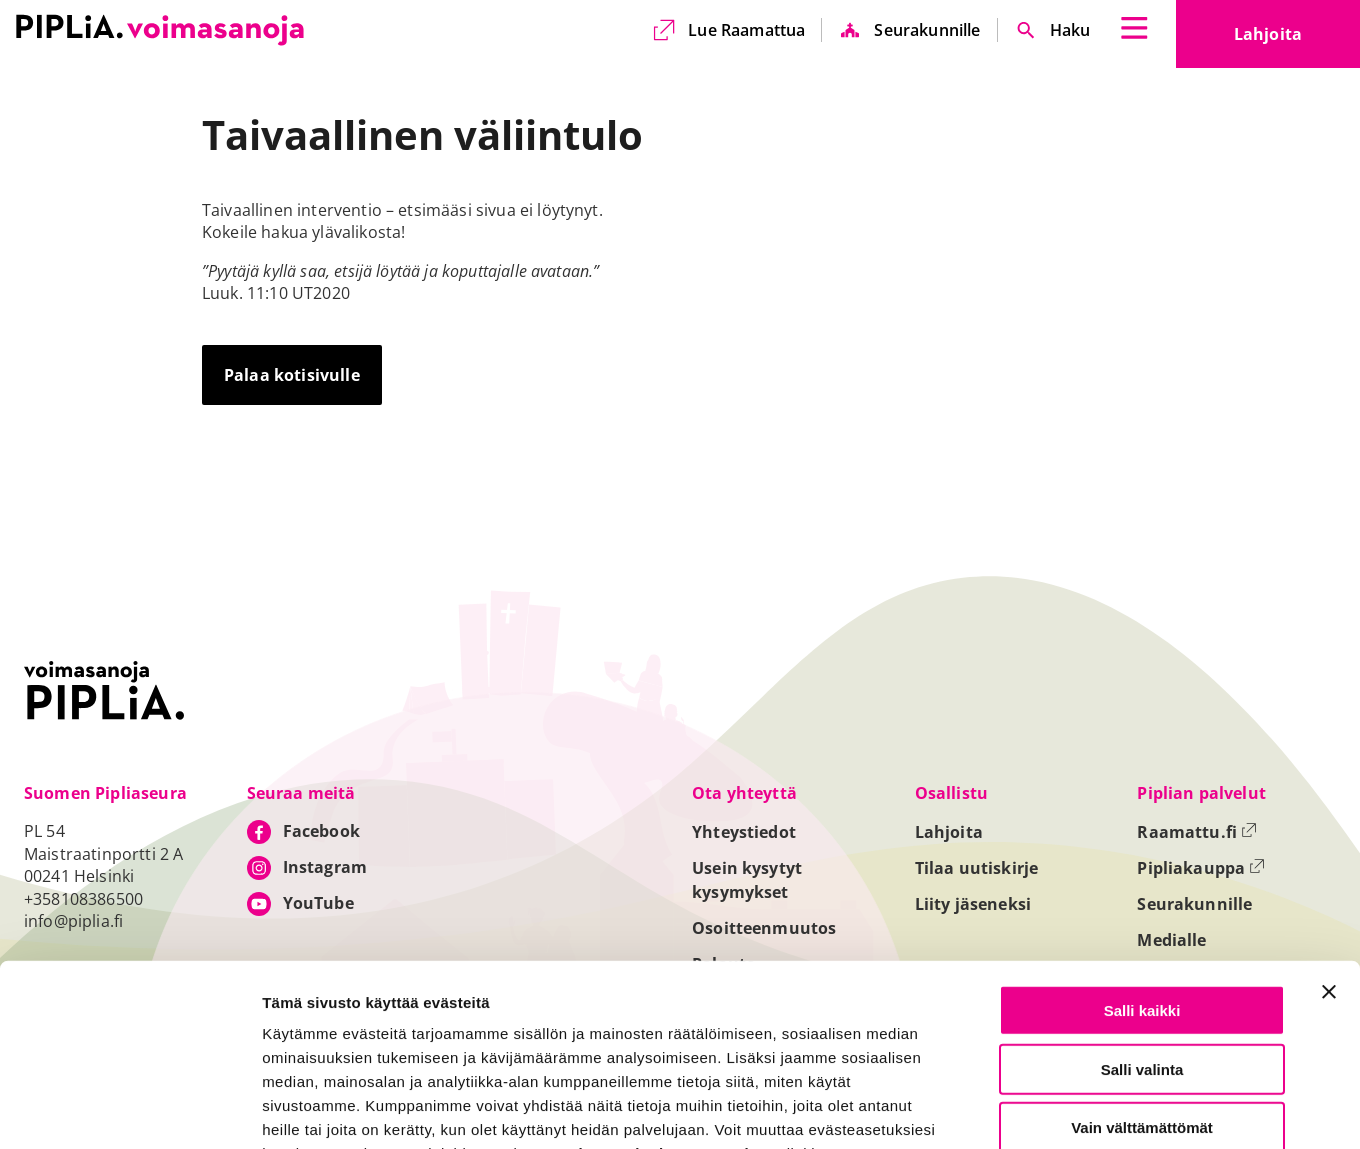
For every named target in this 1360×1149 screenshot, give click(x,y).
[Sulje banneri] (1329, 867)
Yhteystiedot (744, 832)
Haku (1070, 30)
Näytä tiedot (1070, 1110)
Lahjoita (1297, 40)
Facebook (321, 831)
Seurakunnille (927, 30)
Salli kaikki (1142, 885)
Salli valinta (1142, 944)
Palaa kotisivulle (292, 375)
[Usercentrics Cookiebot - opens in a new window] (129, 1110)
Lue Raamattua (746, 30)
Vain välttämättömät (1142, 1002)
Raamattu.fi (1197, 832)
